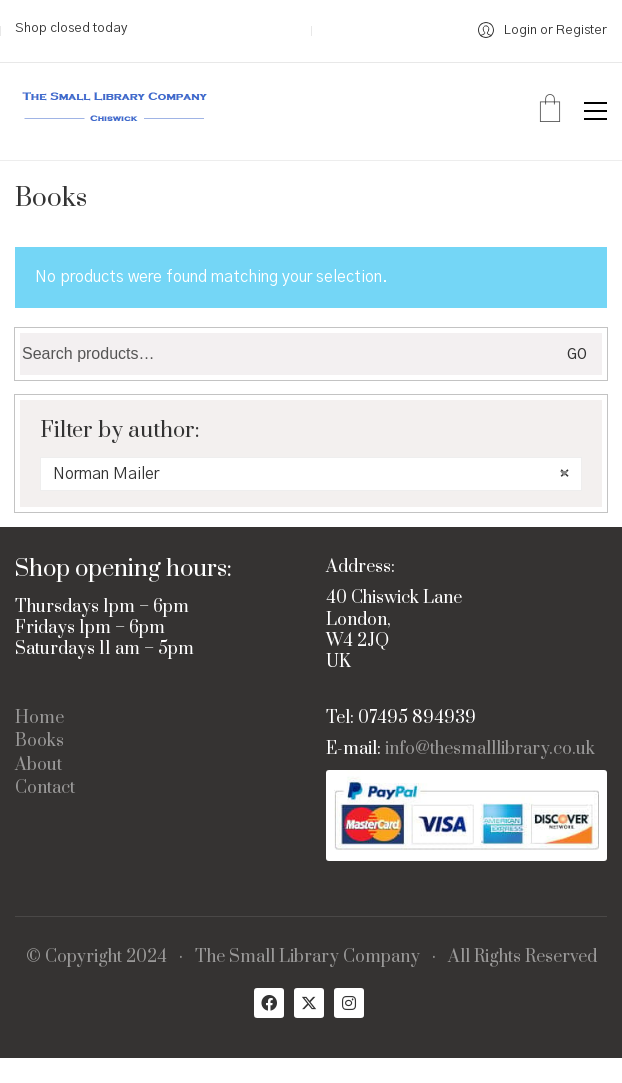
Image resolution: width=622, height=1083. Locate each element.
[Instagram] (349, 1003)
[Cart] (550, 111)
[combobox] (311, 474)
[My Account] (542, 30)
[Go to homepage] (115, 111)
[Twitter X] (309, 1003)
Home (39, 718)
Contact (45, 788)
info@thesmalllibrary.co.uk (490, 749)
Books (39, 741)
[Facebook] (269, 1003)
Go (577, 355)
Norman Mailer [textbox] (311, 474)
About (38, 765)
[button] (595, 111)
